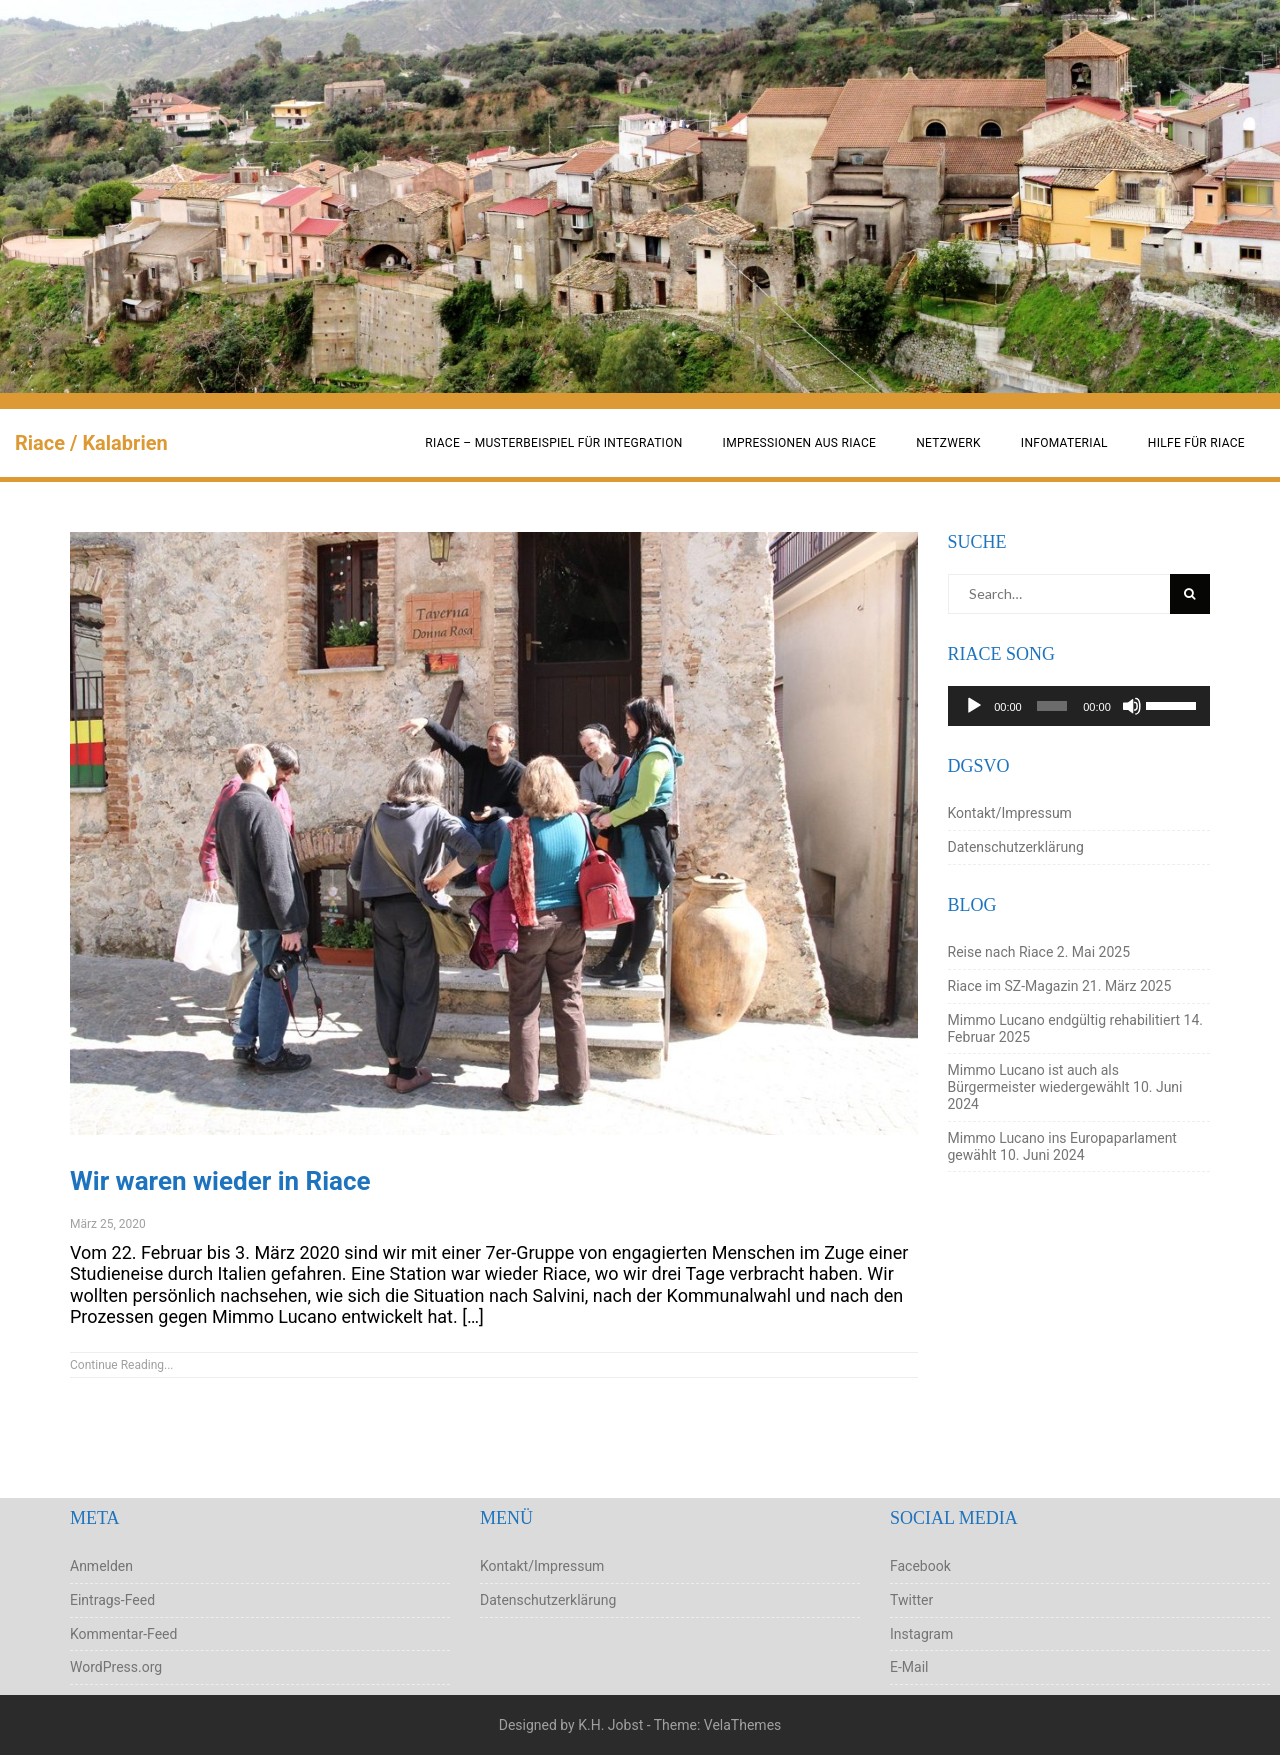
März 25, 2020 (108, 1224)
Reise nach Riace (1001, 952)
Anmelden (101, 1566)
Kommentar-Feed (123, 1634)
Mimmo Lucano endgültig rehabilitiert (1064, 1020)
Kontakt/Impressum (1010, 813)
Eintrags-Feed (112, 1600)
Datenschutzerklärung (1016, 847)
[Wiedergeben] (974, 706)
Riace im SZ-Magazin (1013, 986)
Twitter (911, 1600)
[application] (1079, 706)
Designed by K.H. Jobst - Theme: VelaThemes (640, 1725)
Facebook (920, 1566)
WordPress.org (116, 1667)
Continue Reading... (122, 1365)
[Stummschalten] (1132, 706)
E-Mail (909, 1667)
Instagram (921, 1634)
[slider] (1052, 706)
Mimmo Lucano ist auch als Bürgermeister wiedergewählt (1039, 1078)
